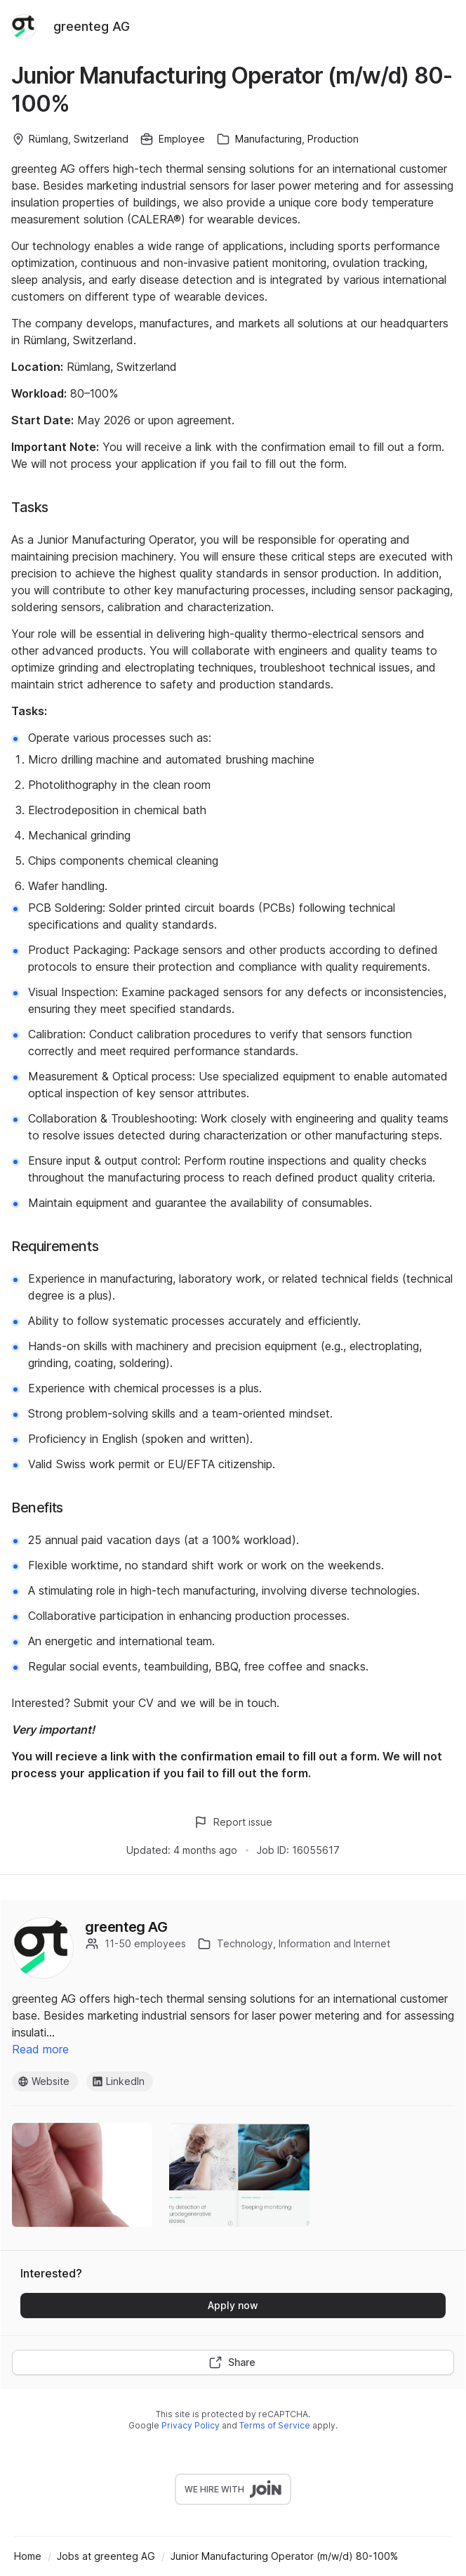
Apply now (233, 2305)
